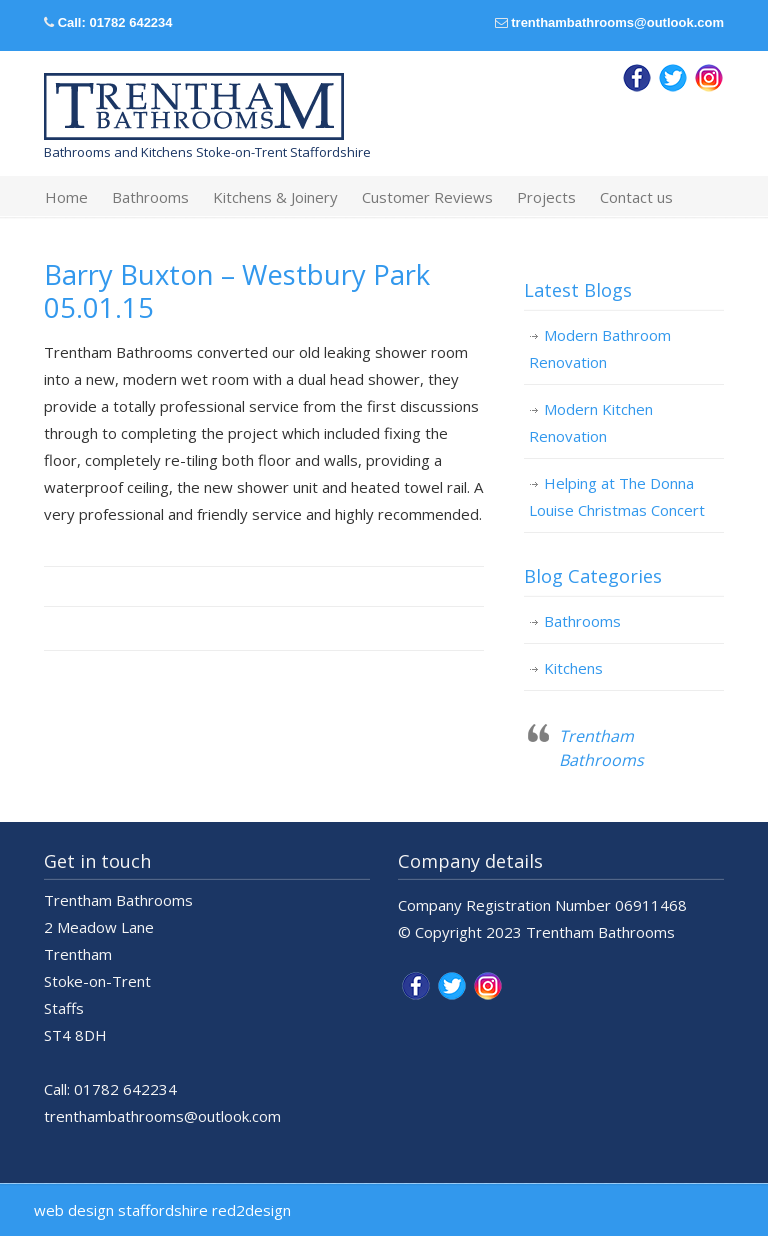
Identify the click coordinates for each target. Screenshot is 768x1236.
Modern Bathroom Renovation (600, 348)
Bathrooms (582, 621)
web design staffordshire (121, 1210)
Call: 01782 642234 (115, 22)
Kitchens (573, 668)
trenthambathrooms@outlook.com (617, 22)
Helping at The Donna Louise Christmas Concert (617, 496)
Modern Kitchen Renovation (591, 422)
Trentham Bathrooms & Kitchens (194, 107)
